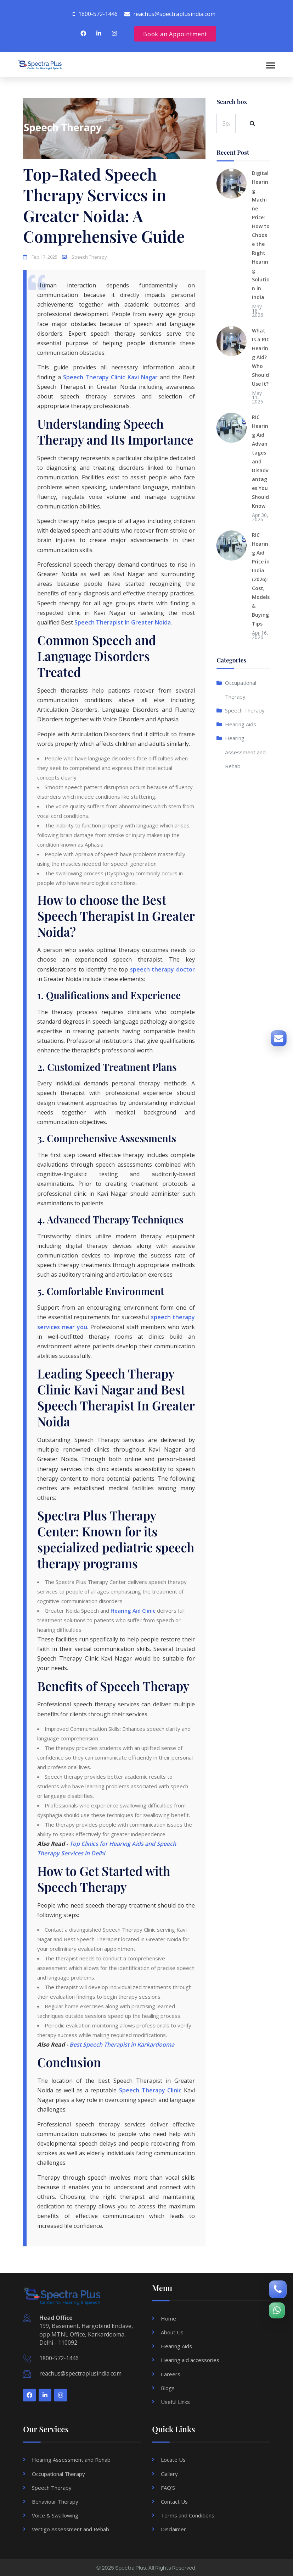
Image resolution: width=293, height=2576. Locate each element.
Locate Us (173, 2459)
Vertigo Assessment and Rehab (70, 2529)
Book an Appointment (175, 34)
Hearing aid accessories (190, 2359)
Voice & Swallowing (55, 2515)
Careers (170, 2374)
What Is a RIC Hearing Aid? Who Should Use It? (261, 366)
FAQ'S (168, 2487)
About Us (172, 2332)
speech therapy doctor (162, 969)
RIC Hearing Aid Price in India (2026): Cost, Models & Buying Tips (261, 588)
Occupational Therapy (58, 2473)
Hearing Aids (240, 733)
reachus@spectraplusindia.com (80, 2373)
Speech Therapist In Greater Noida (122, 622)
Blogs (168, 2387)
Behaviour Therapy (55, 2501)
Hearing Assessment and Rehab (245, 760)
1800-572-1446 (59, 2358)
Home (168, 2318)
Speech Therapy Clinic (150, 2090)
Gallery (169, 2473)
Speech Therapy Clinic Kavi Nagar (110, 377)
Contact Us (174, 2501)
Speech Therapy (245, 719)
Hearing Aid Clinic (133, 1610)
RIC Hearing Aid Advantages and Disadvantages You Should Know (260, 470)
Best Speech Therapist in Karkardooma (121, 2044)
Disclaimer (173, 2529)
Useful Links (175, 2401)
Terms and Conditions (187, 2515)
